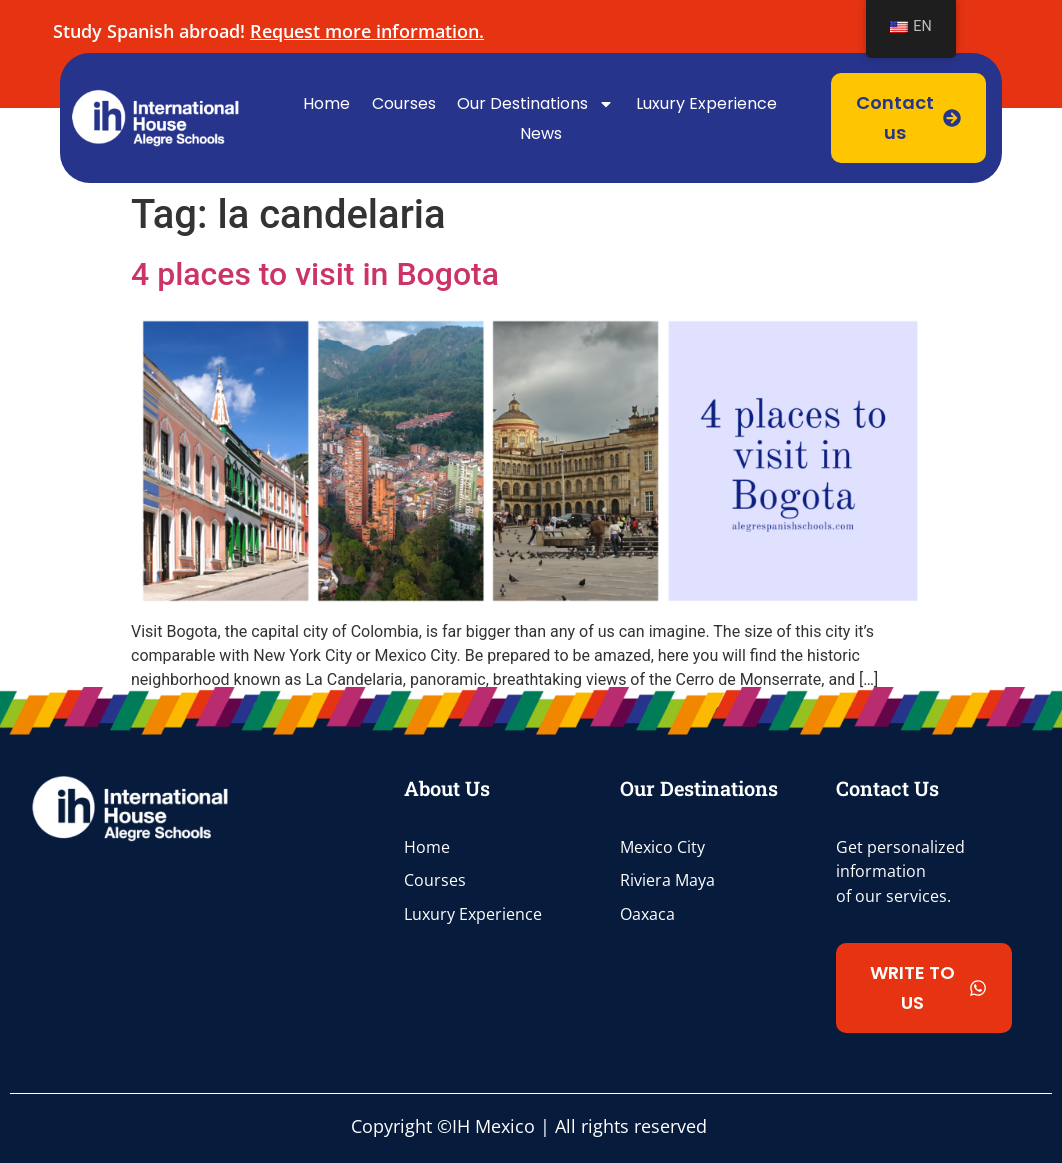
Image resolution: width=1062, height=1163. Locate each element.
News (541, 133)
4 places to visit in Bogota (315, 274)
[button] (924, 988)
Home (326, 103)
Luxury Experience (706, 103)
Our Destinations (535, 104)
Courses (404, 103)
